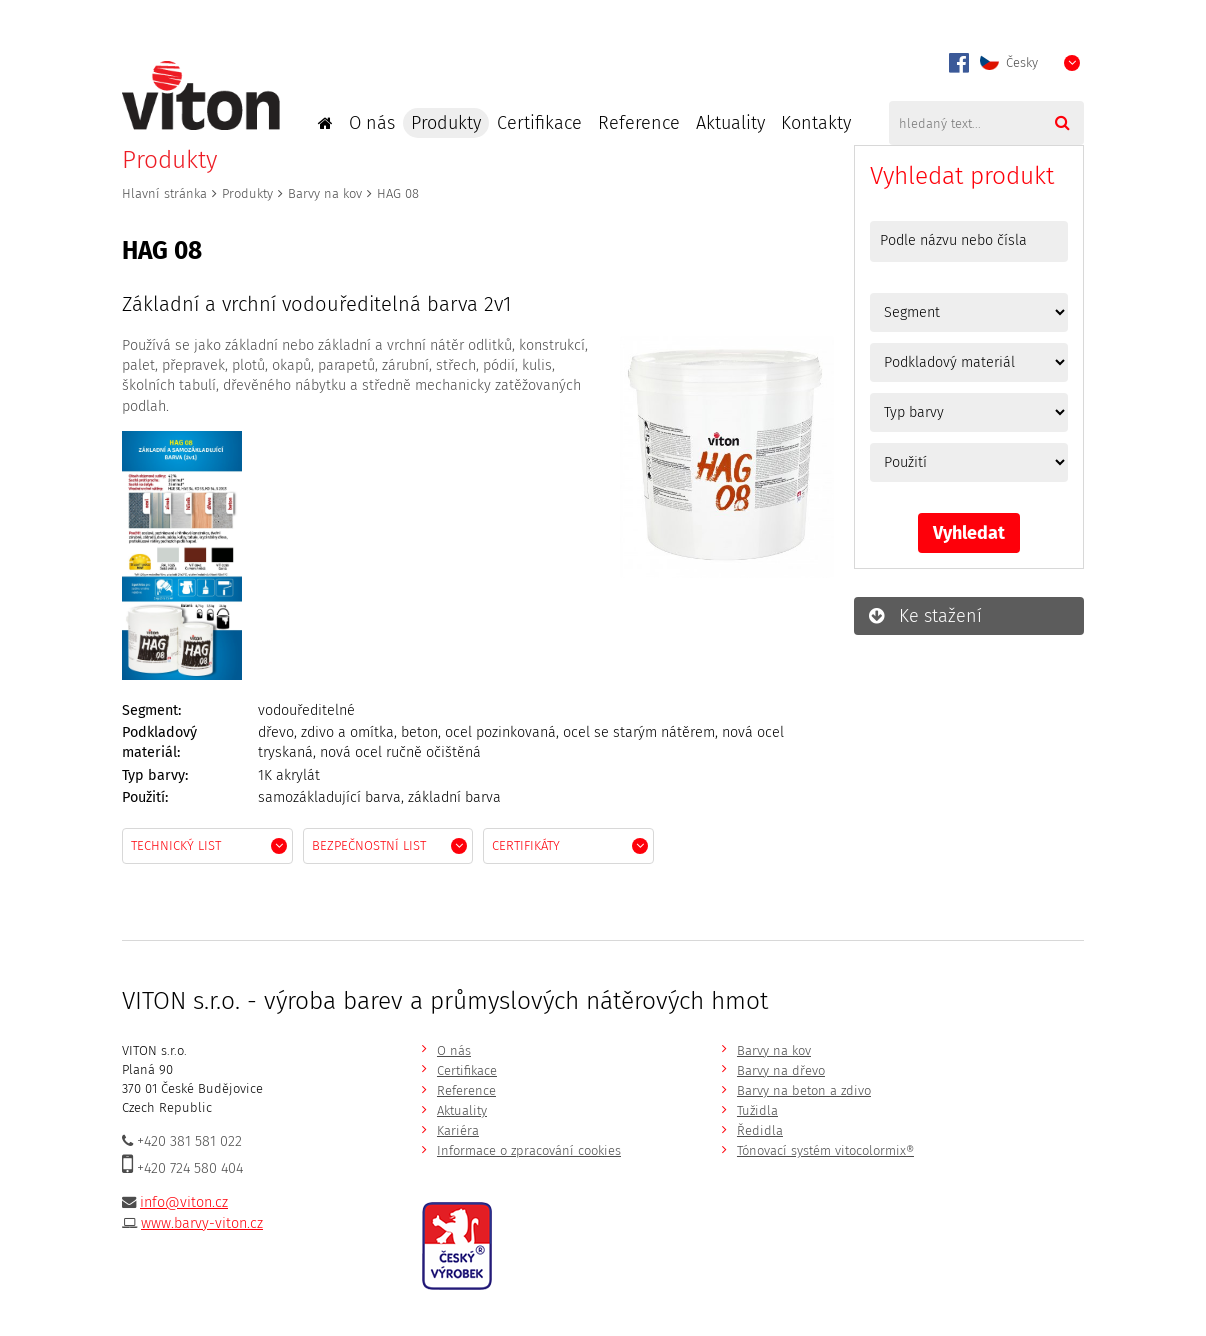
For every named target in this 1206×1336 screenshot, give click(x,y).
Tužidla (757, 1110)
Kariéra (458, 1130)
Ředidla (760, 1130)
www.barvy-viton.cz (202, 1223)
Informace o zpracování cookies (529, 1150)
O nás (372, 123)
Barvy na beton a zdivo (804, 1090)
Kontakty (816, 123)
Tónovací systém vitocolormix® (825, 1150)
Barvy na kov (325, 193)
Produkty (446, 123)
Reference (639, 123)
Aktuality (730, 123)
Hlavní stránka (164, 193)
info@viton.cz (184, 1202)
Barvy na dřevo (781, 1070)
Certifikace (539, 123)
